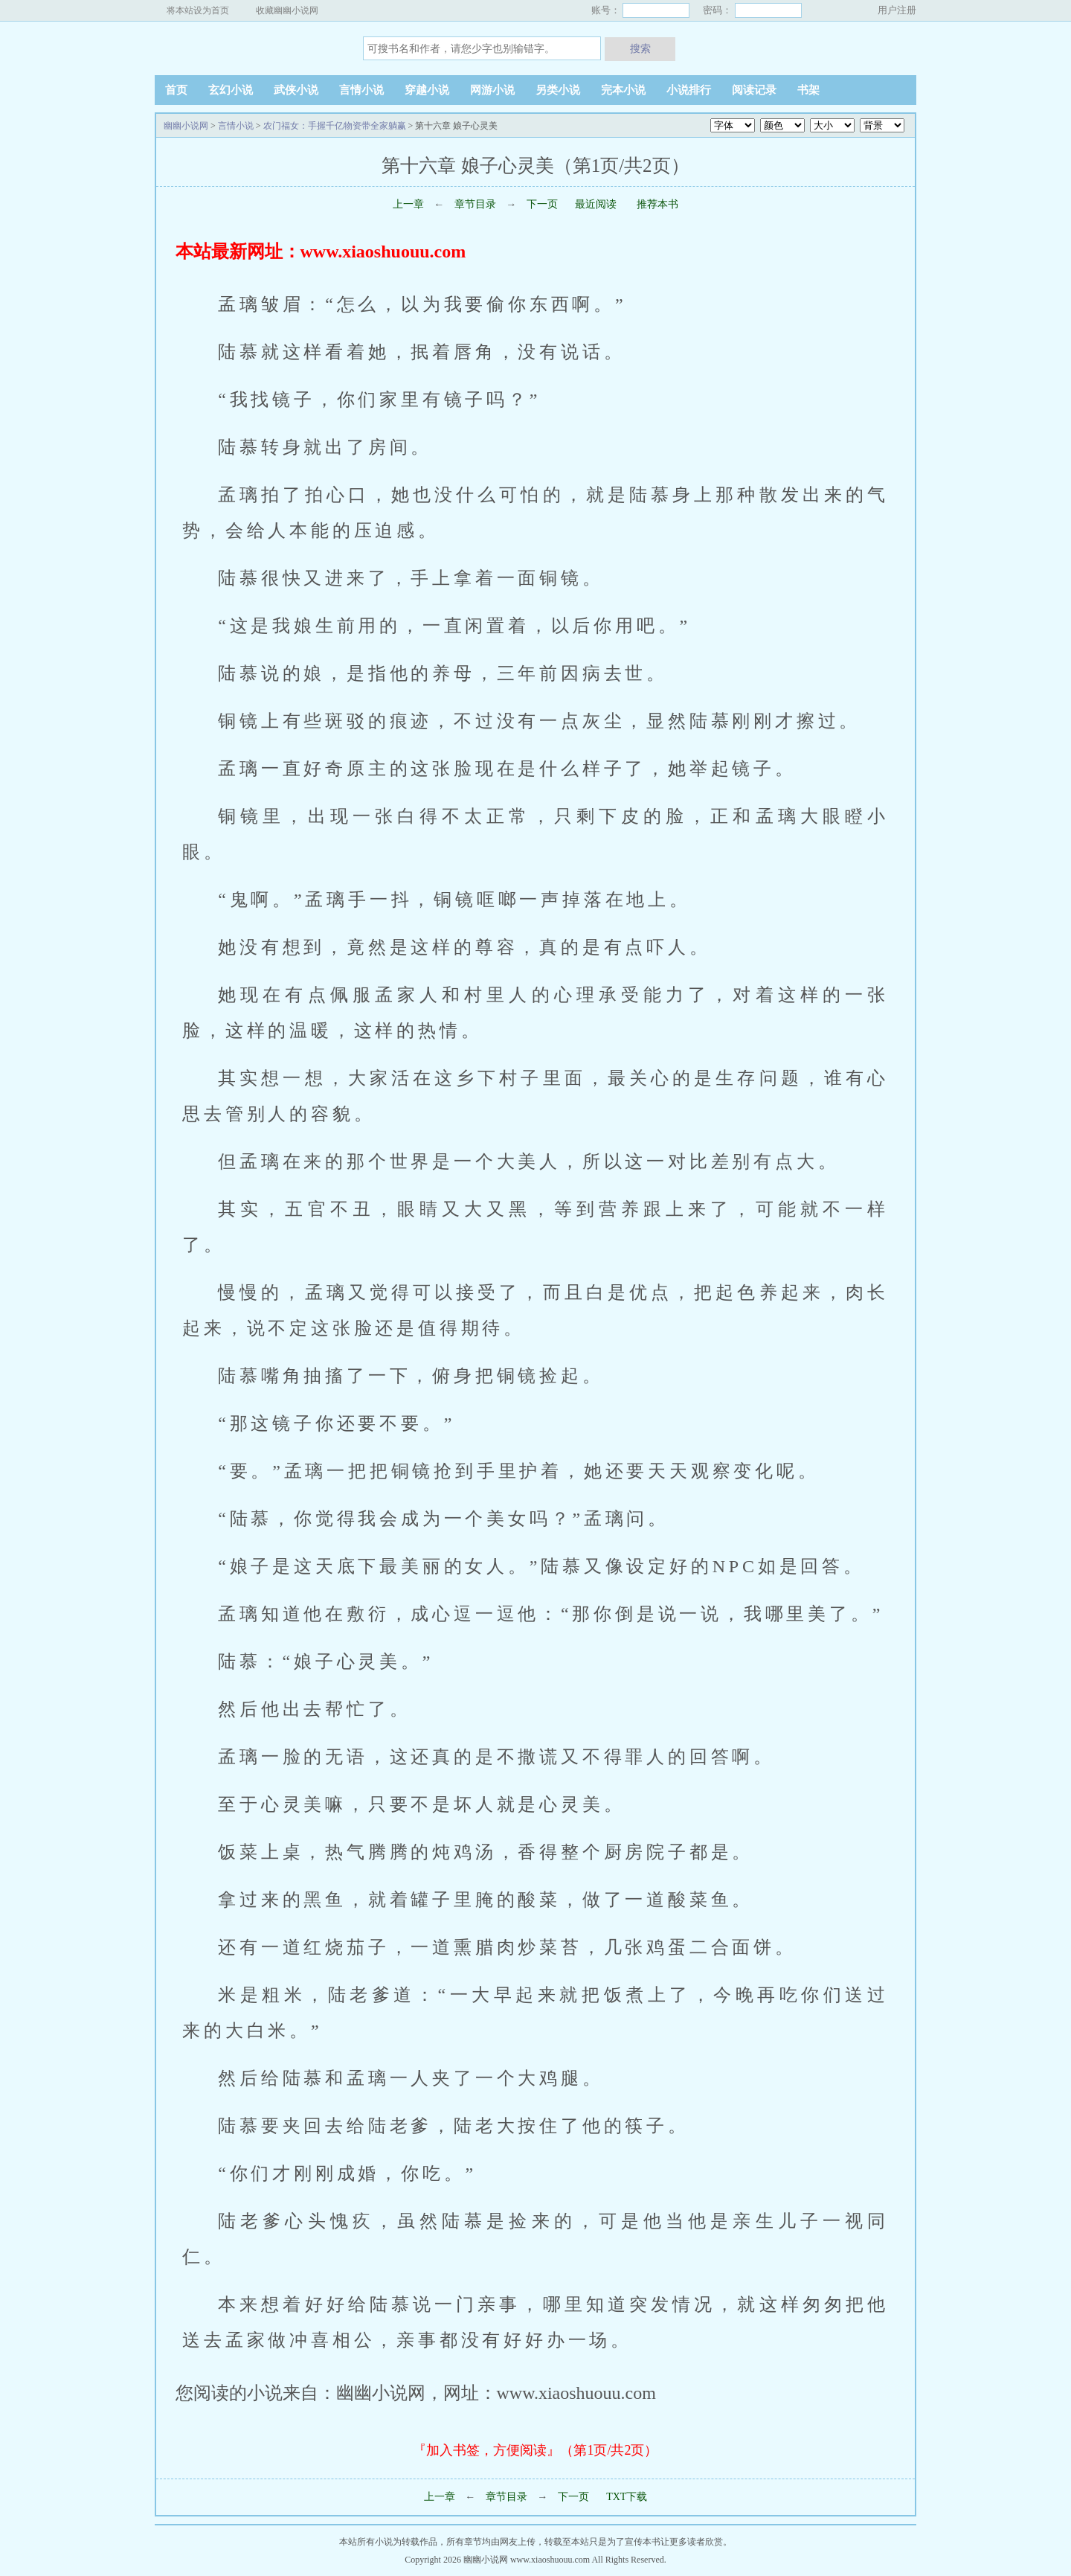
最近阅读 (596, 204)
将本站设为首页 (198, 10)
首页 (176, 90)
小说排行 (688, 90)
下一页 (542, 204)
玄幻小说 (230, 90)
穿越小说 (427, 90)
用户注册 (897, 10)
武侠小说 (296, 90)
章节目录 (475, 204)
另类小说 (558, 90)
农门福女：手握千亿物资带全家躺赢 (334, 126)
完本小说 (623, 90)
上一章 (408, 204)
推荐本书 (656, 204)
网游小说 (492, 90)
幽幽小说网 (248, 48)
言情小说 (361, 90)
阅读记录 (754, 90)
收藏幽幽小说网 (287, 10)
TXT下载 (626, 2496)
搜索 (640, 48)
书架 (808, 90)
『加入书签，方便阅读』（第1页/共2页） (535, 2450)
